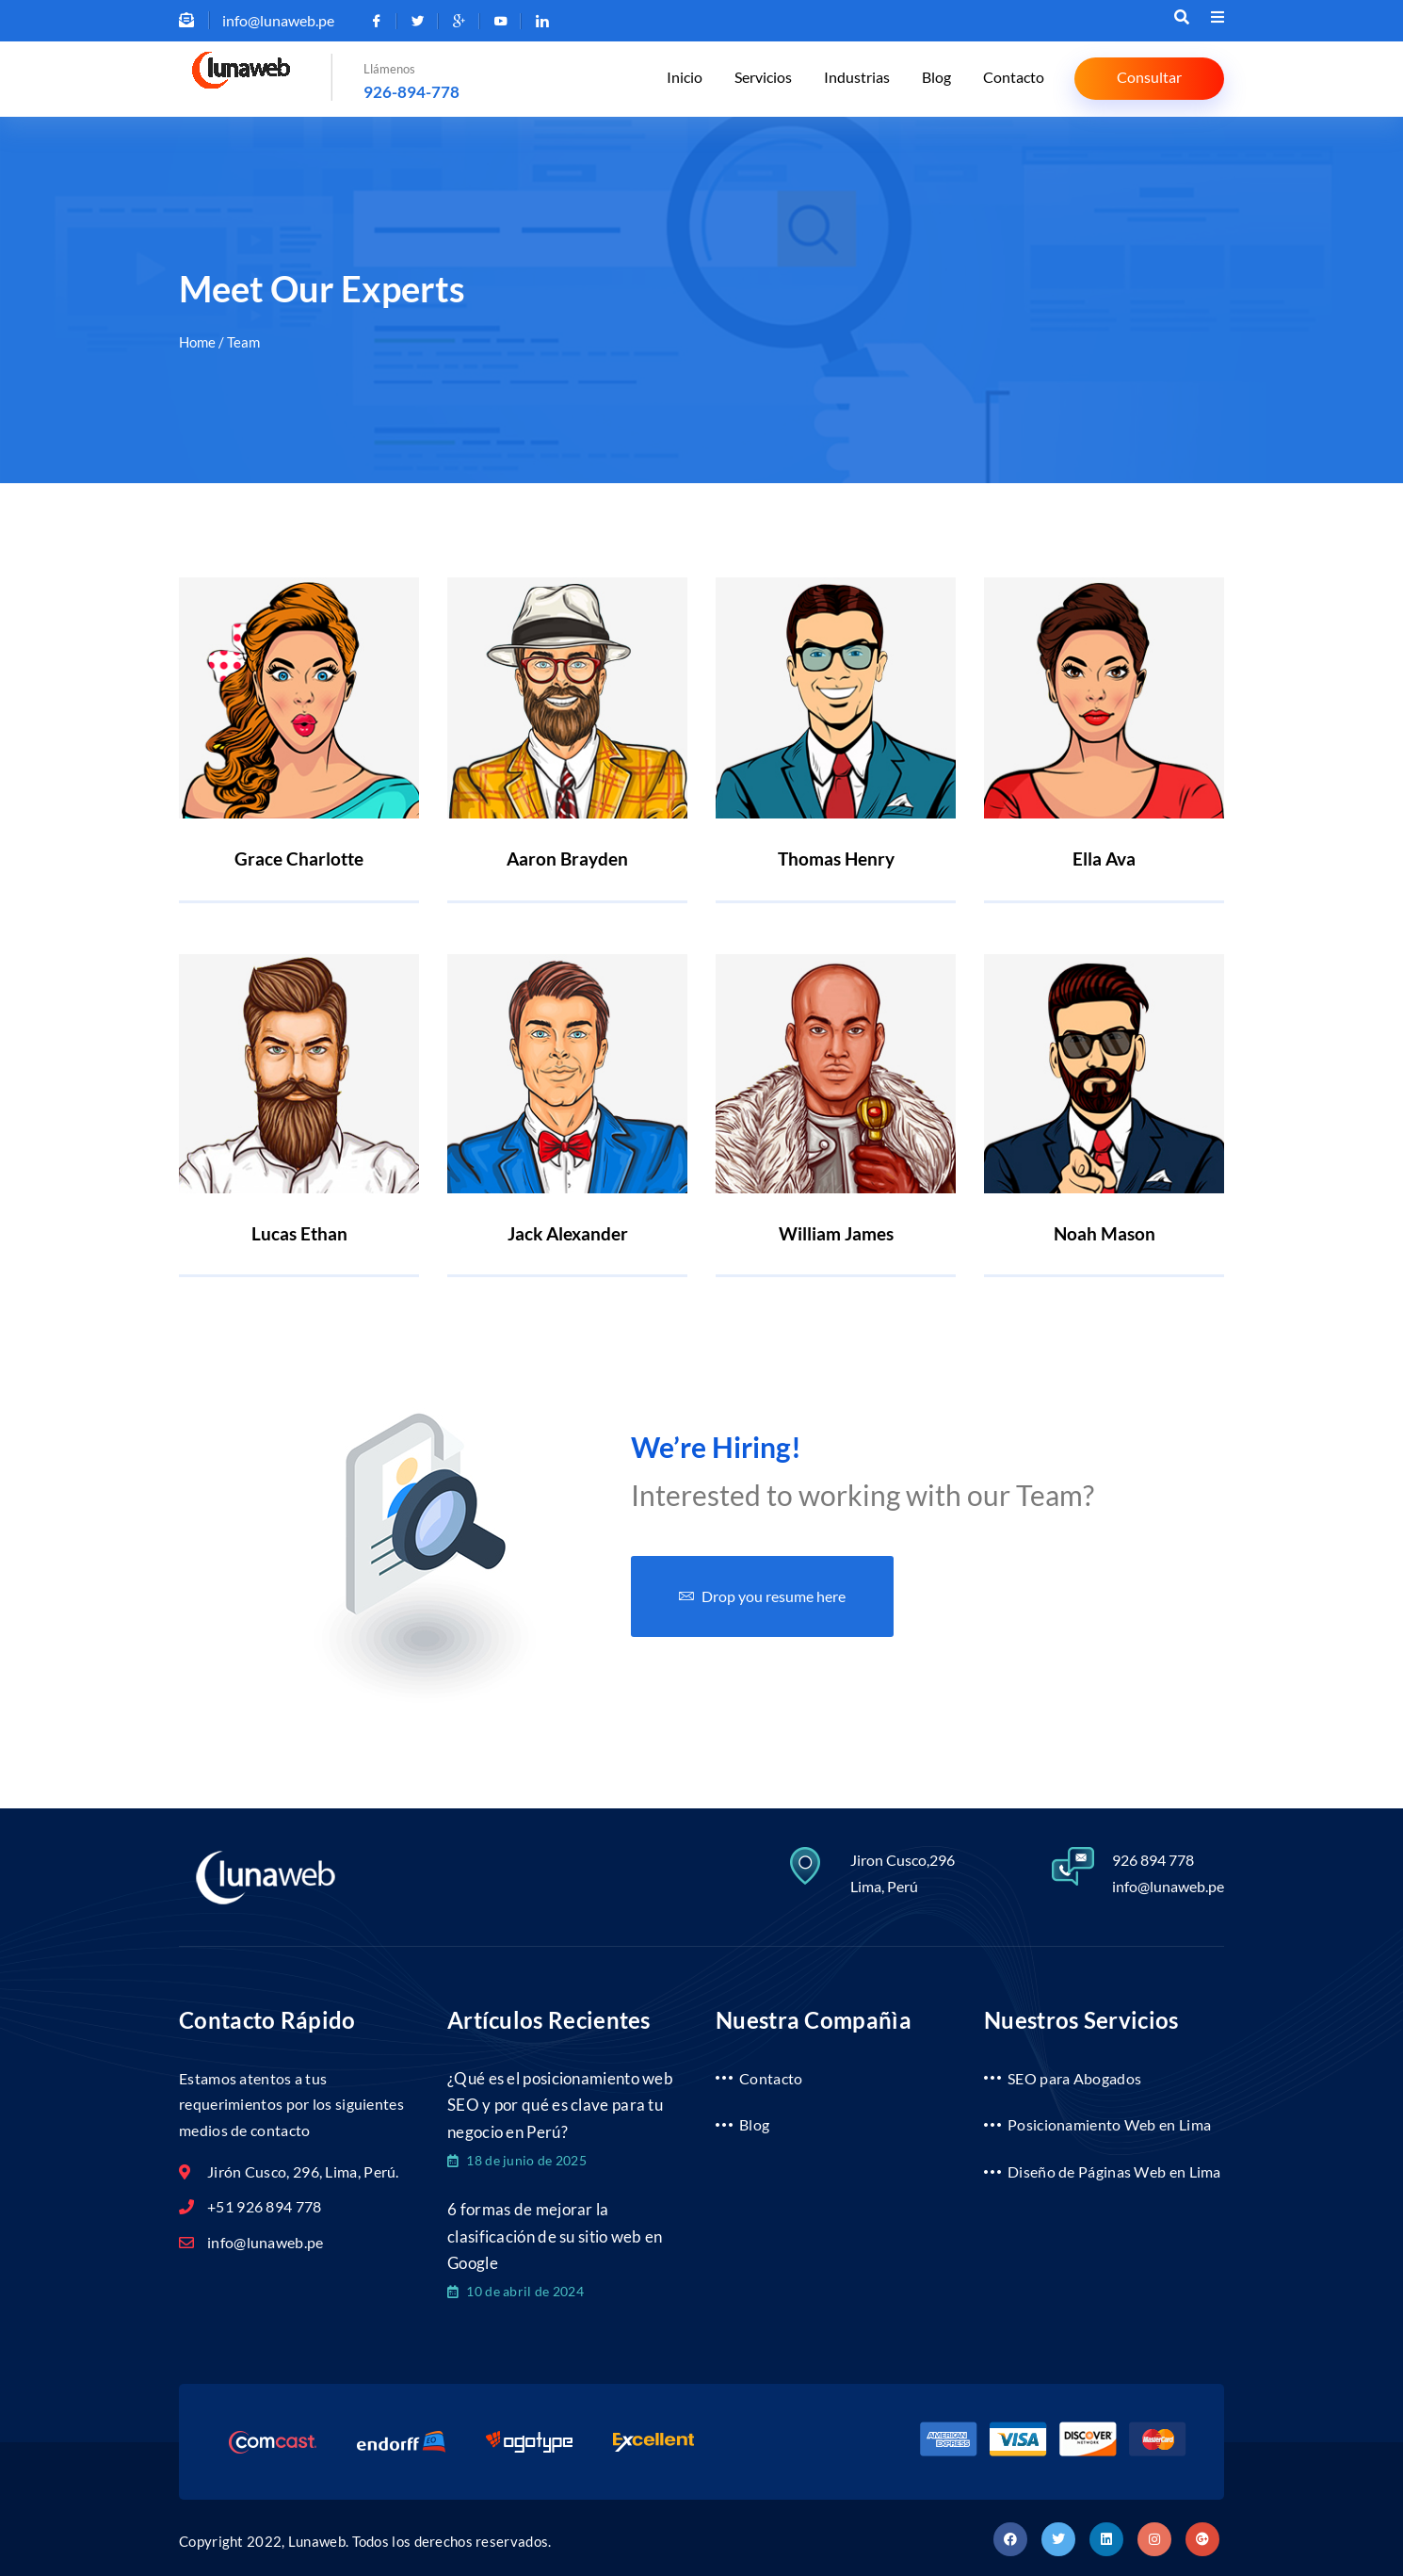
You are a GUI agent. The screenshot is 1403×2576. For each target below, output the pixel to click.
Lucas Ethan (299, 1229)
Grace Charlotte (298, 858)
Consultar (1149, 78)
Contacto (1015, 80)
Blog (942, 80)
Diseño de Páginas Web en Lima (1114, 2164)
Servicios (776, 80)
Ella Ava (1104, 858)
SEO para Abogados (1074, 2070)
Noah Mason (1104, 1229)
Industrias (866, 80)
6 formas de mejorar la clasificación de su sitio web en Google (555, 2232)
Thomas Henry (836, 858)
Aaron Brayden (567, 858)
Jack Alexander (568, 1229)
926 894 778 (1153, 1851)
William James (836, 1229)
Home (197, 341)
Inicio (701, 80)
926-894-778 (411, 92)
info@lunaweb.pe (1168, 1878)
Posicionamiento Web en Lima (1109, 2117)
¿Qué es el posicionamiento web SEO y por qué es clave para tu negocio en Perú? (560, 2098)
